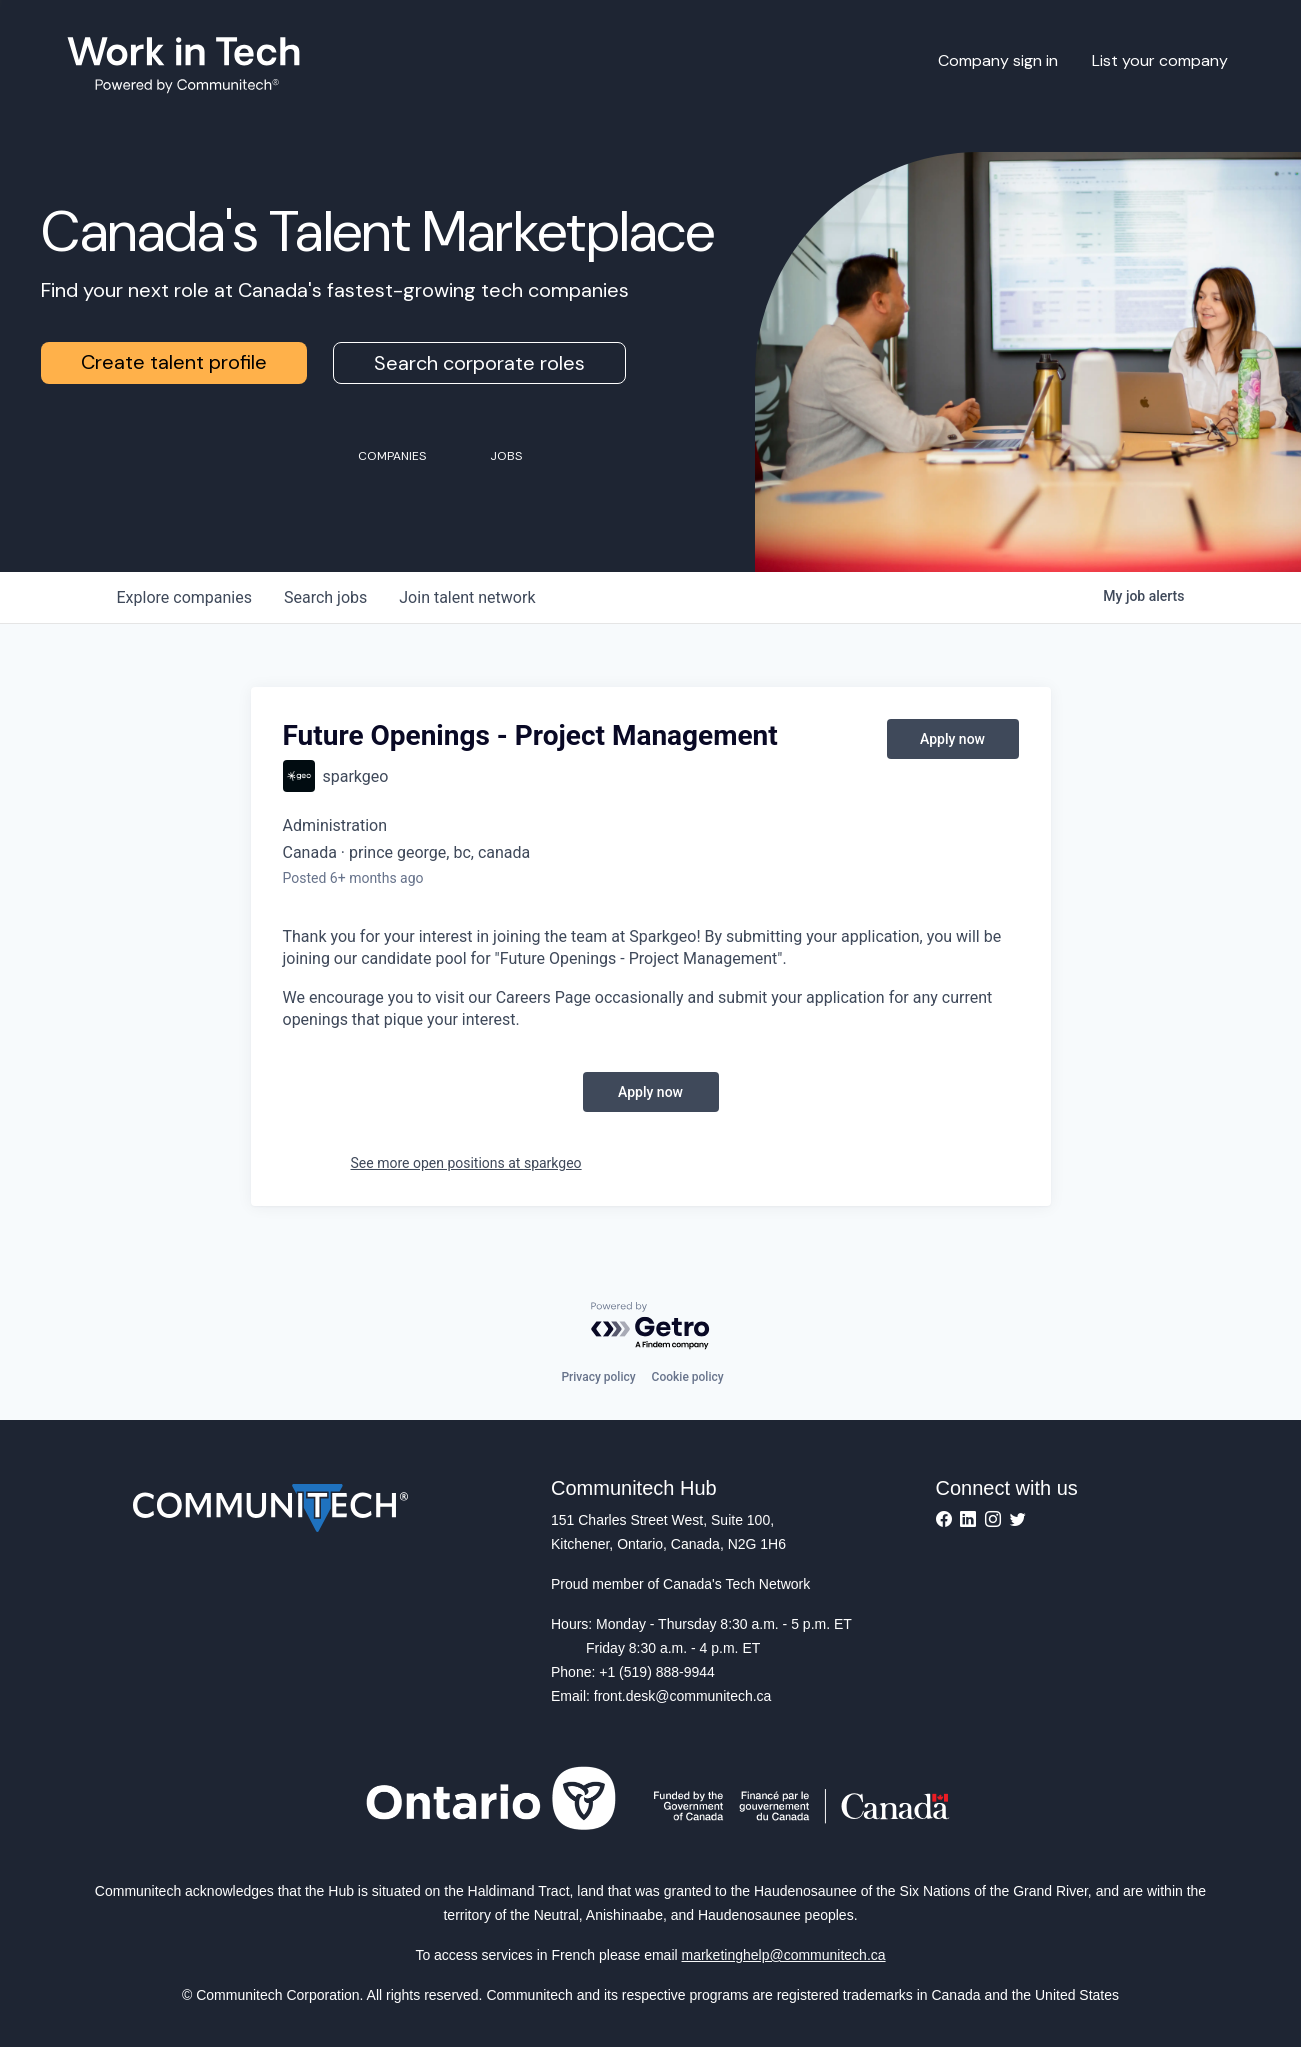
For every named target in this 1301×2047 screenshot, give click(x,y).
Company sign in (998, 60)
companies (184, 597)
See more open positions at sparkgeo (466, 1163)
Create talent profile (174, 362)
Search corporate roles (479, 363)
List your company (1160, 60)
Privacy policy (598, 1377)
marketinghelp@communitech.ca (784, 1955)
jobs (325, 597)
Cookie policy (688, 1377)
